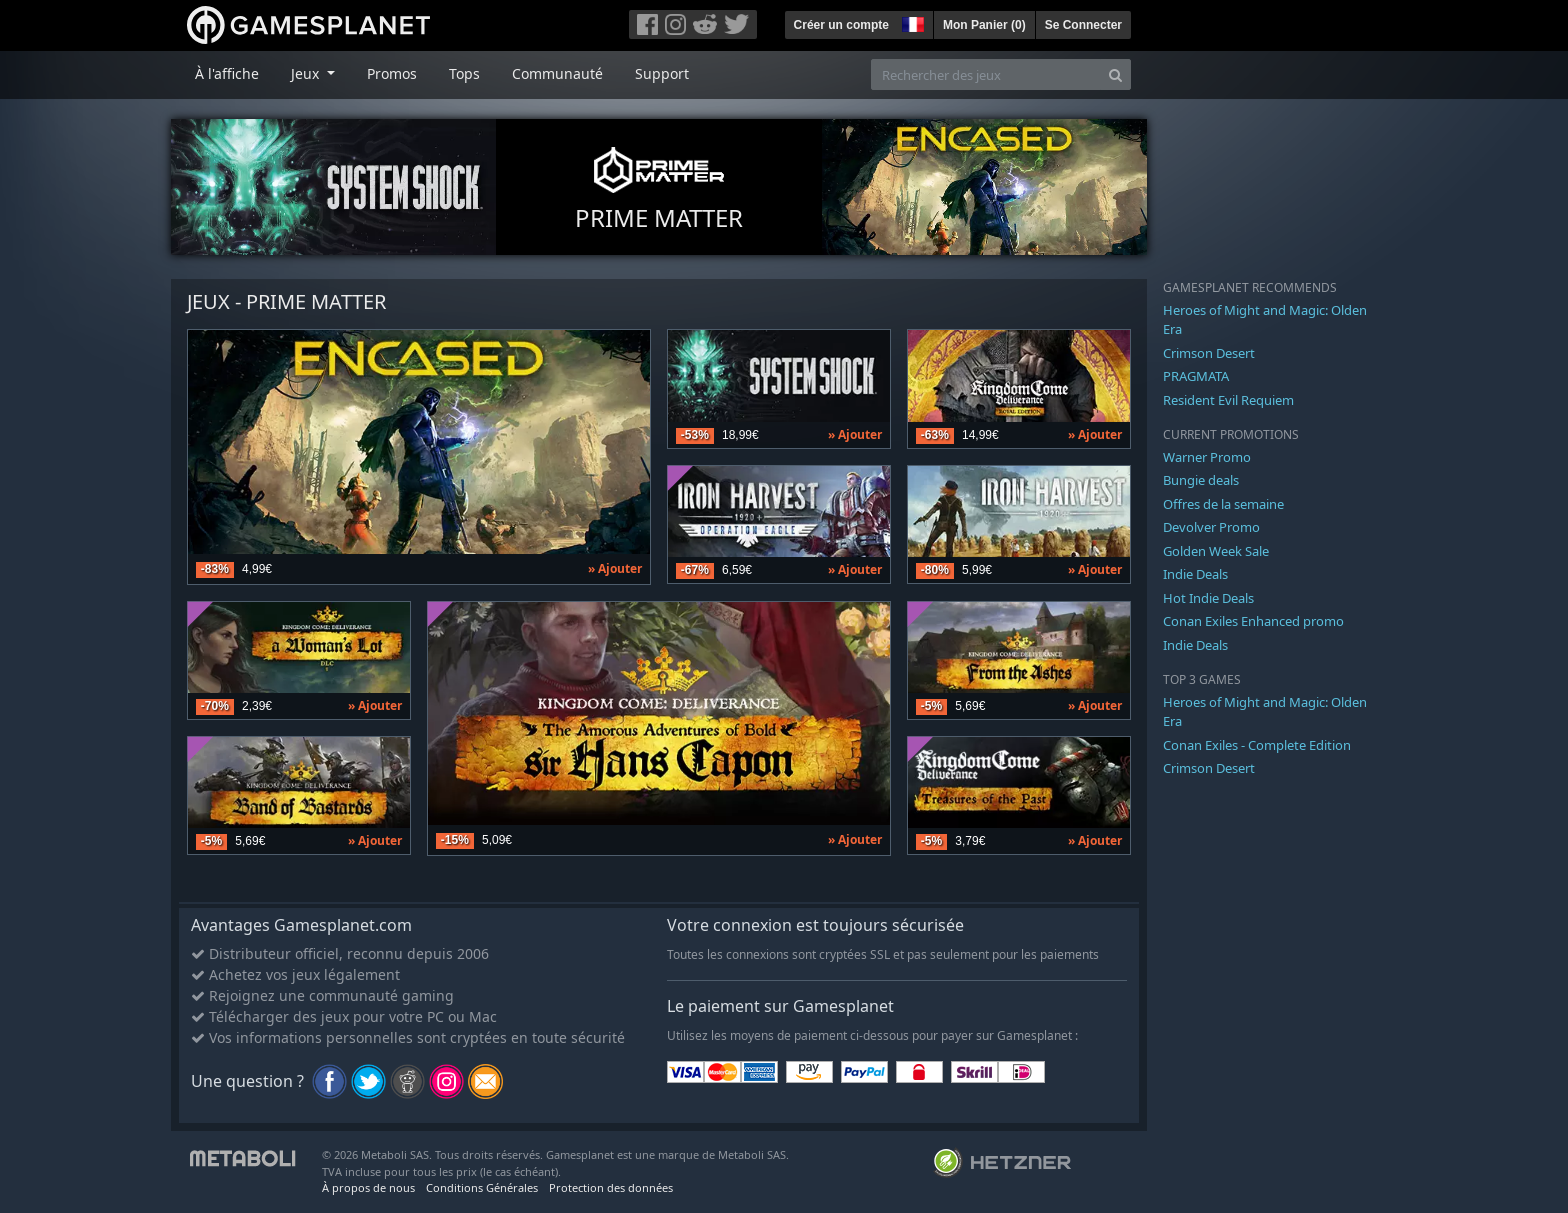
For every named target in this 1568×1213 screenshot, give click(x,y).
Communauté (557, 73)
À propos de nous (368, 1187)
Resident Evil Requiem (1228, 400)
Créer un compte (841, 25)
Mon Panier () (984, 25)
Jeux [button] (307, 73)
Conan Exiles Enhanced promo (1253, 621)
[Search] (1115, 74)
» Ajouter (615, 568)
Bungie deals (1201, 480)
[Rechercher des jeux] (986, 74)
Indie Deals (1195, 574)
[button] (911, 22)
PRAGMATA (1196, 376)
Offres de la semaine (1223, 504)
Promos (392, 73)
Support (662, 73)
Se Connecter (1083, 25)
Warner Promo (1207, 457)
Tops (464, 73)
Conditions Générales (482, 1187)
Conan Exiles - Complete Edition (1257, 745)
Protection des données (611, 1187)
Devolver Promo (1211, 527)
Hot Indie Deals (1208, 598)
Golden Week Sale (1216, 551)
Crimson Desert (1209, 353)
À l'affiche (227, 73)
